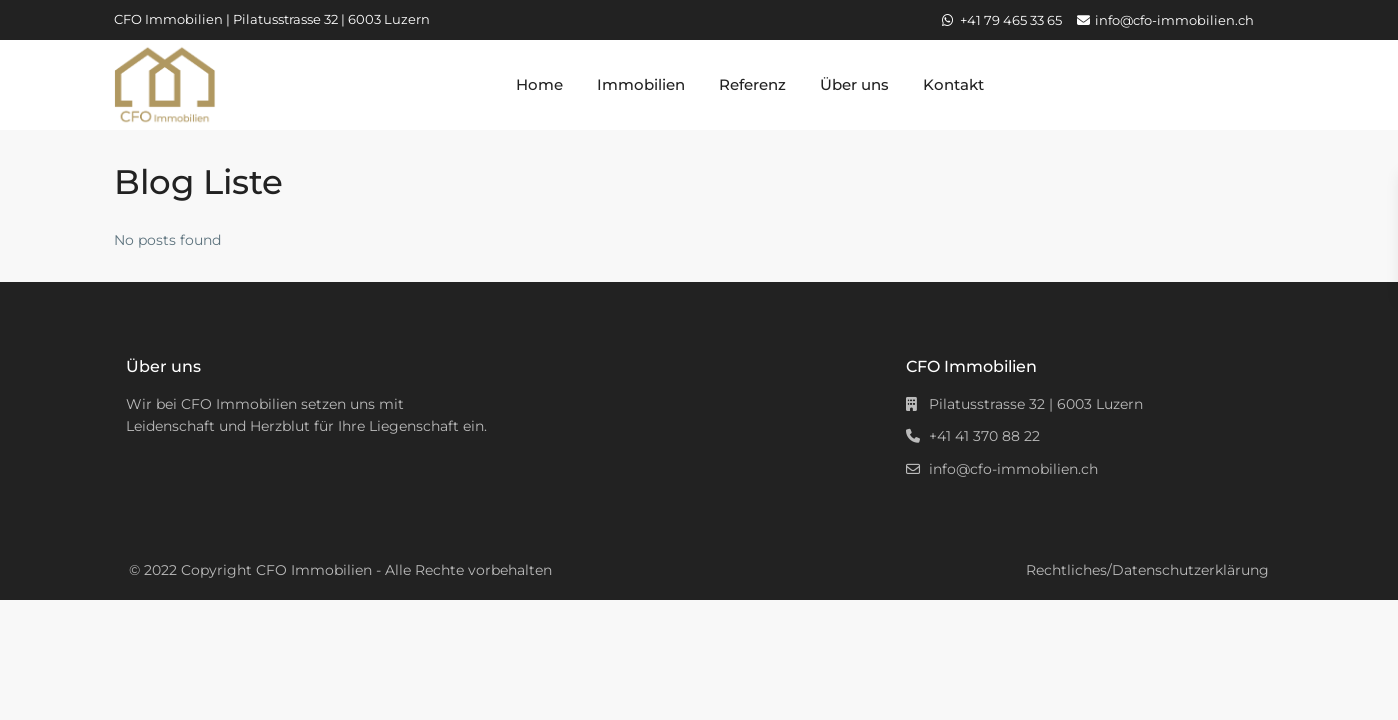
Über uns (854, 84)
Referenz (752, 84)
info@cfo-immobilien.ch (1174, 20)
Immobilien (641, 84)
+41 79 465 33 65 (1011, 20)
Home (539, 84)
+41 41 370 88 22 (984, 436)
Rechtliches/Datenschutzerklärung (1147, 570)
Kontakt (953, 84)
